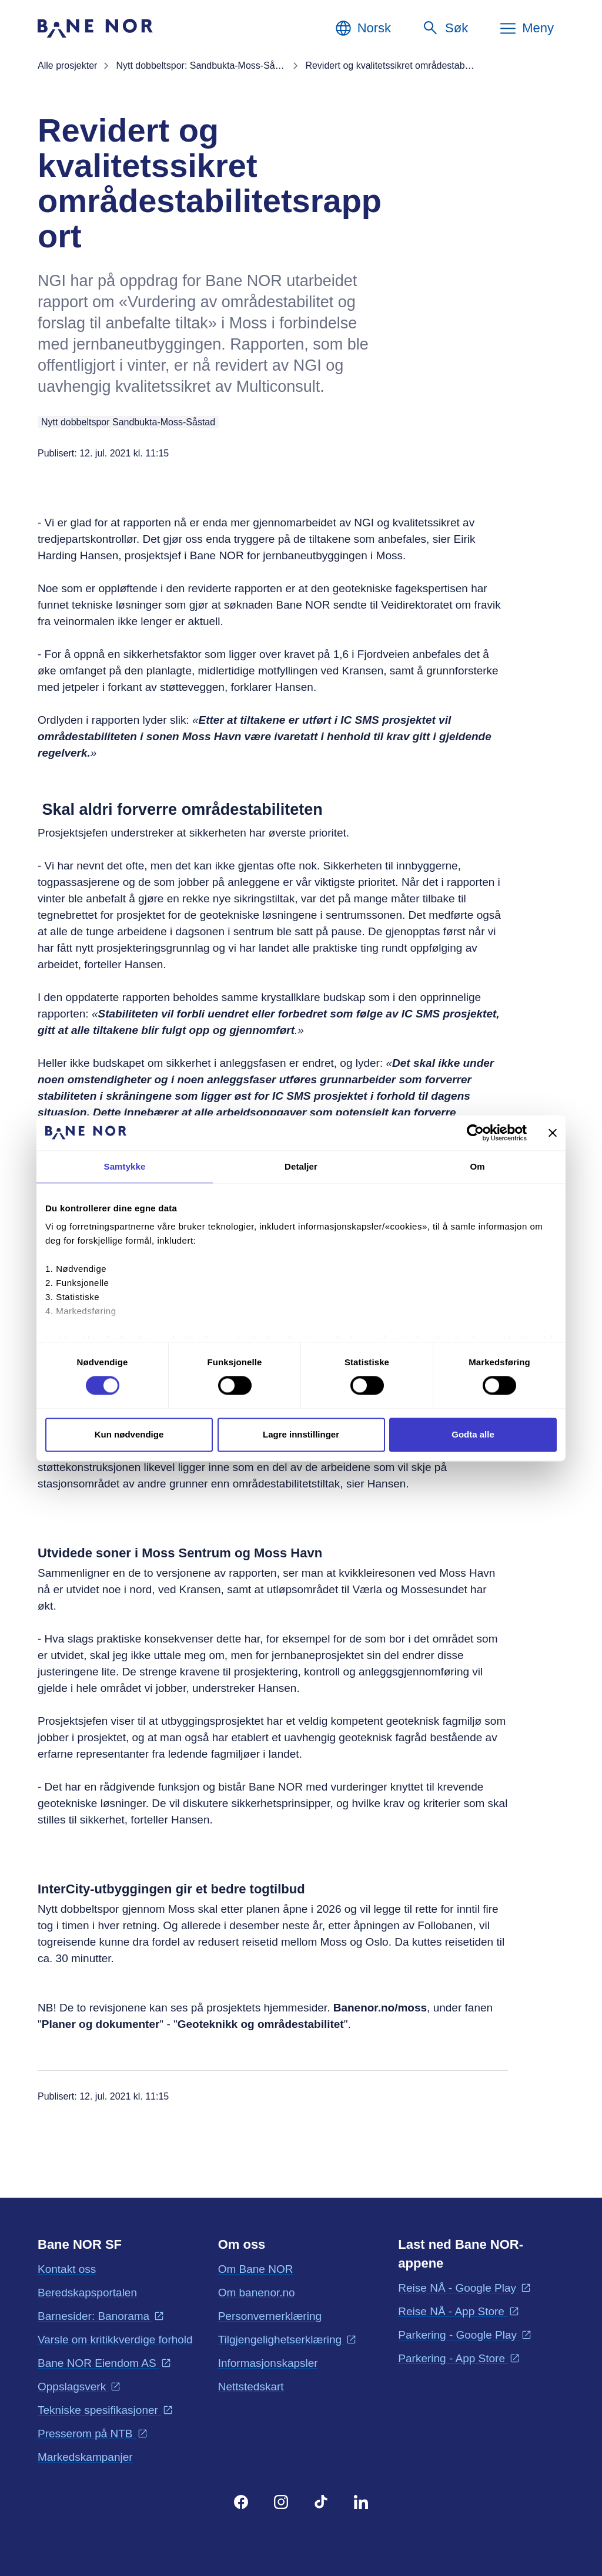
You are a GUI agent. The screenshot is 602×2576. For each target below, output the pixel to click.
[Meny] (526, 28)
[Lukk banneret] (553, 1133)
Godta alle (473, 1434)
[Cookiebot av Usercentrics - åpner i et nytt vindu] (475, 1132)
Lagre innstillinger (301, 1434)
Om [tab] (477, 1166)
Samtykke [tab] (125, 1166)
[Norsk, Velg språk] (362, 28)
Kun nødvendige (129, 1434)
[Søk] (445, 28)
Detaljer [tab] (301, 1166)
